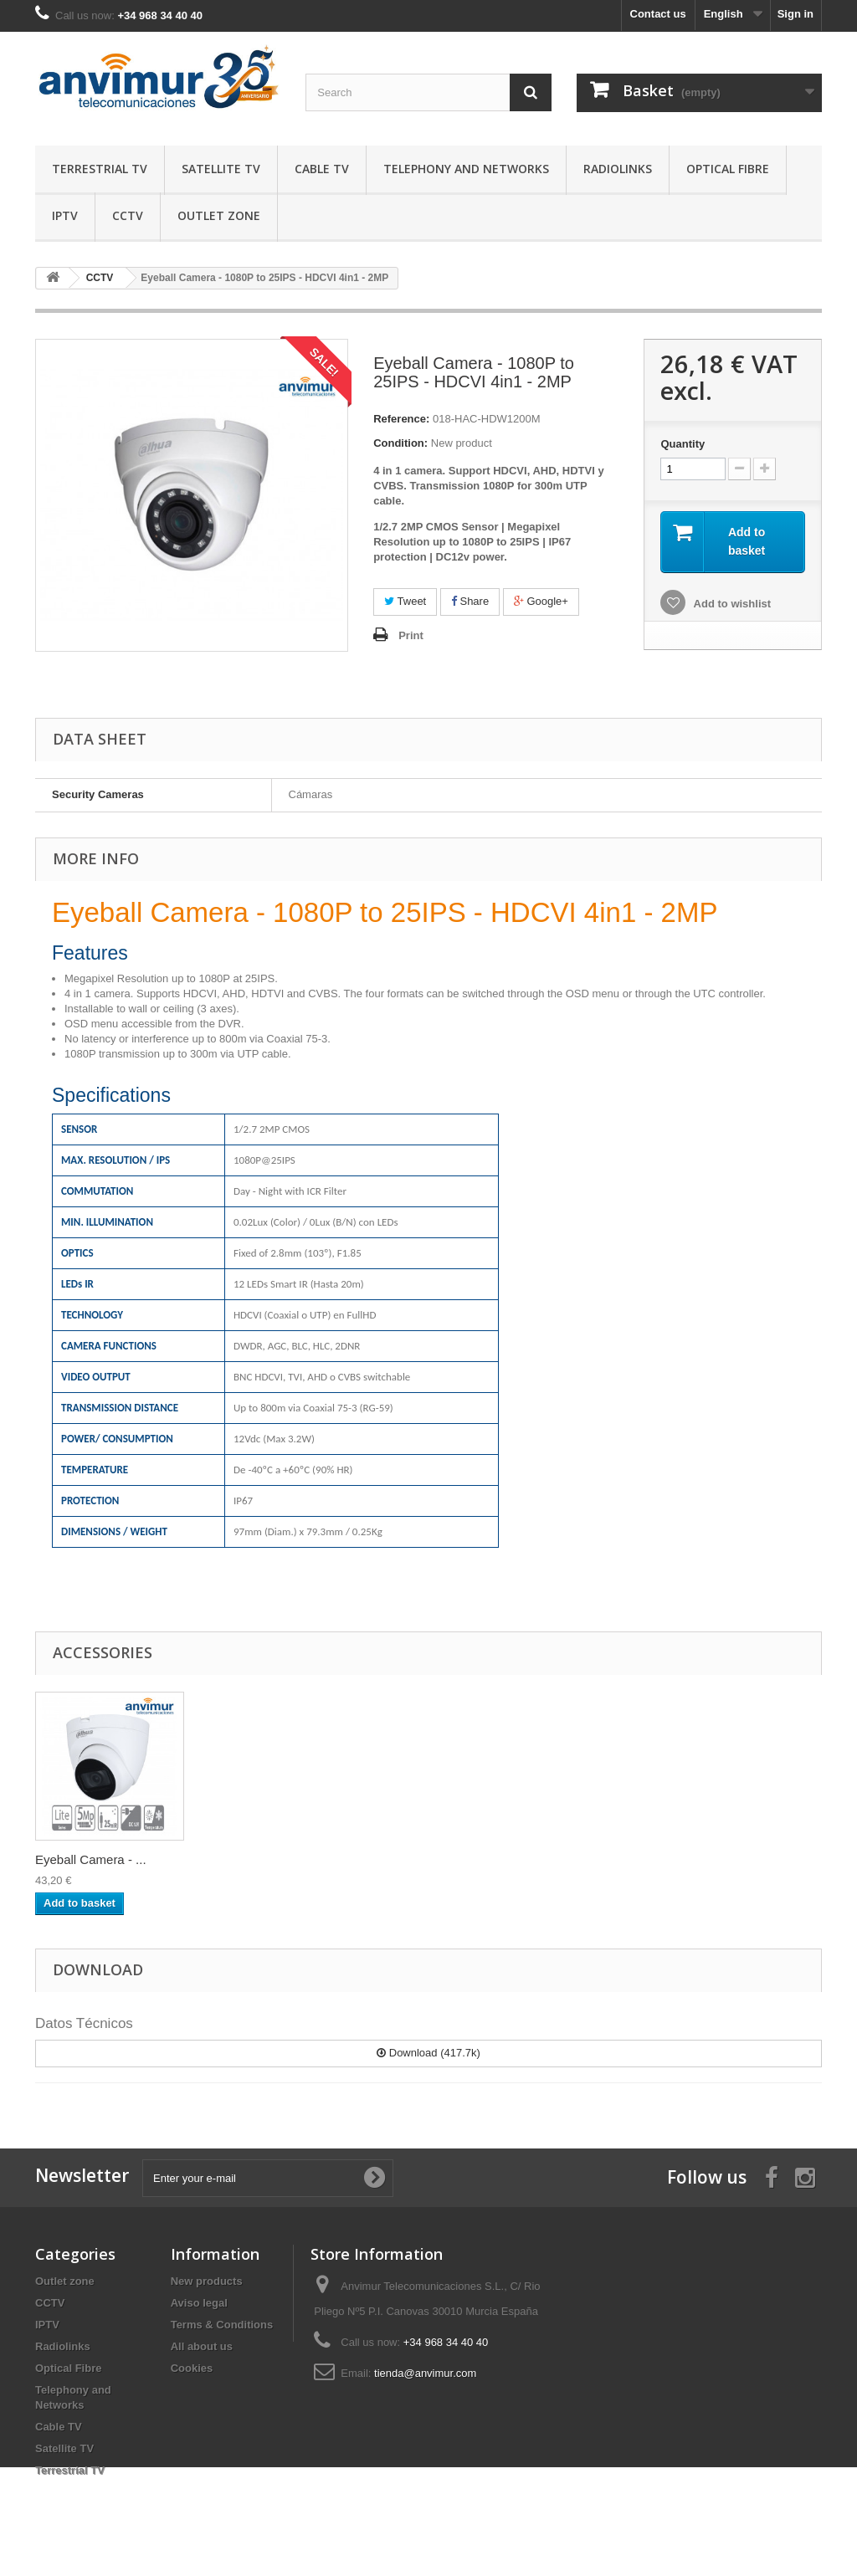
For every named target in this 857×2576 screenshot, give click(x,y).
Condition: (400, 443)
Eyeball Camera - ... (256, 1859)
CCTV (127, 215)
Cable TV (322, 169)
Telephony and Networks (466, 169)
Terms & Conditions (222, 2324)
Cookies (192, 2368)
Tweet (405, 601)
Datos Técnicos (84, 2023)
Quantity (682, 444)
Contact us (658, 14)
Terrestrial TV (99, 169)
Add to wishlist (730, 603)
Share (470, 601)
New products (207, 2281)
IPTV (65, 215)
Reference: (401, 418)
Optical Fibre (727, 169)
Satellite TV (221, 169)
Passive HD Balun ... (93, 1859)
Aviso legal (199, 2303)
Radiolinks (617, 169)
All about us (202, 2346)
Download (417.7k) (428, 2052)
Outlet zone (218, 215)
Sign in (795, 14)
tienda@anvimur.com (425, 2373)
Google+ (541, 601)
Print (410, 635)
